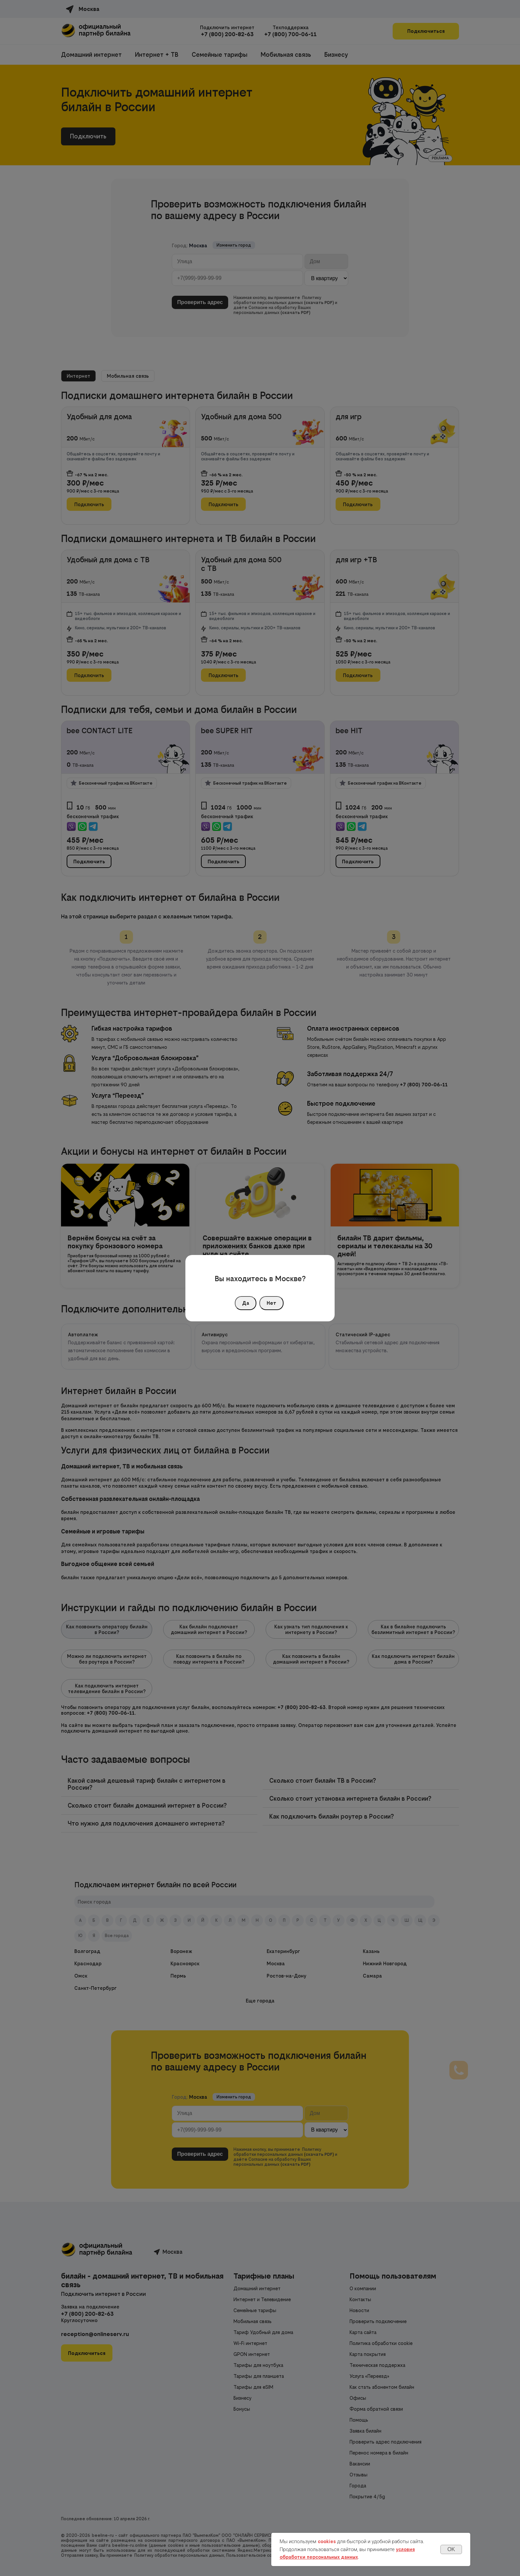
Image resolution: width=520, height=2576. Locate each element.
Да (245, 1303)
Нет (271, 1303)
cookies (326, 2541)
